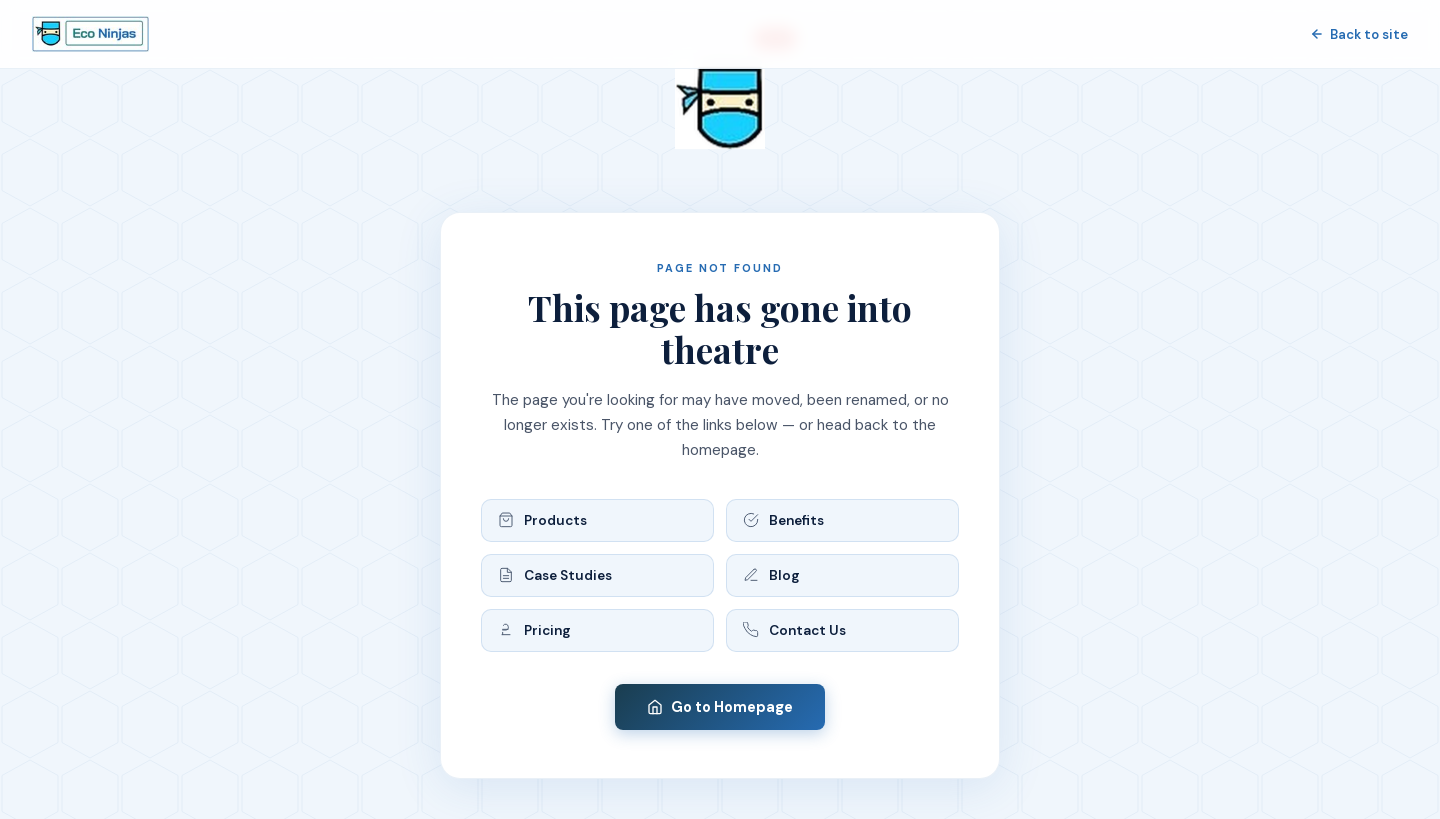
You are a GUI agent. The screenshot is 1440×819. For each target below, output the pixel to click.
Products (542, 520)
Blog (771, 575)
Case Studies (555, 575)
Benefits (783, 520)
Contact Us (794, 630)
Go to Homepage (720, 707)
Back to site (1359, 34)
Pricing (534, 630)
